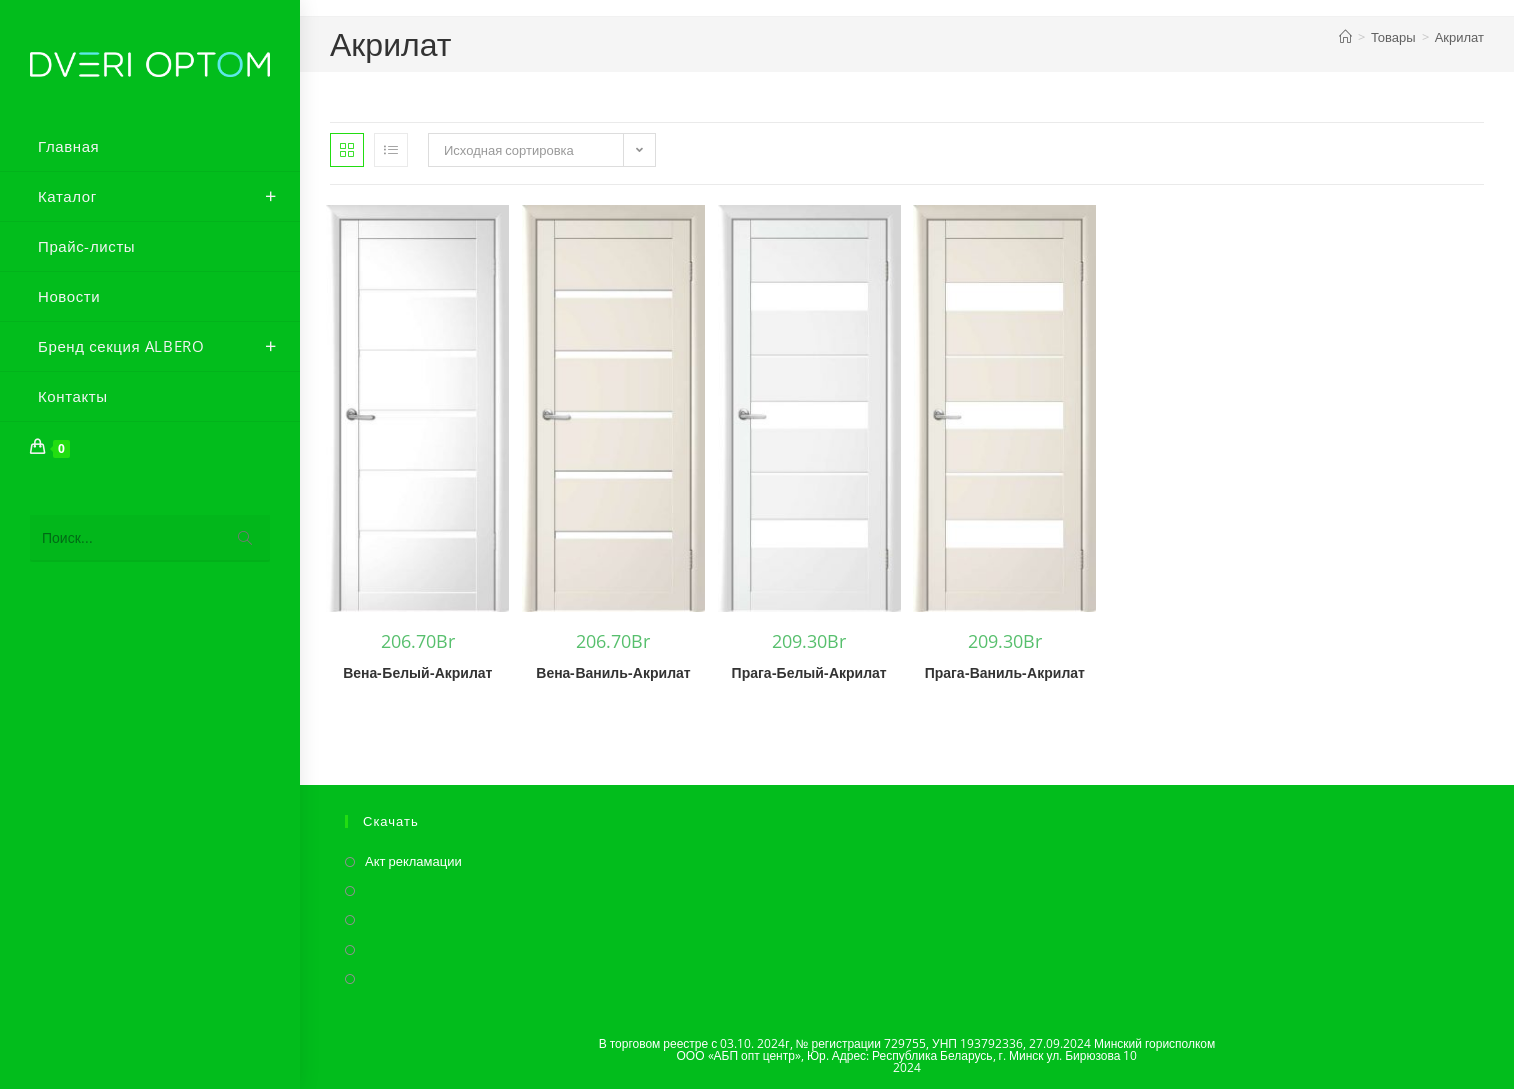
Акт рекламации (413, 861)
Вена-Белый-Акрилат (417, 672)
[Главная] (1345, 37)
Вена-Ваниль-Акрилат (613, 672)
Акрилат (1459, 37)
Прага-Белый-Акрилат (809, 672)
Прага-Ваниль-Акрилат (1005, 672)
